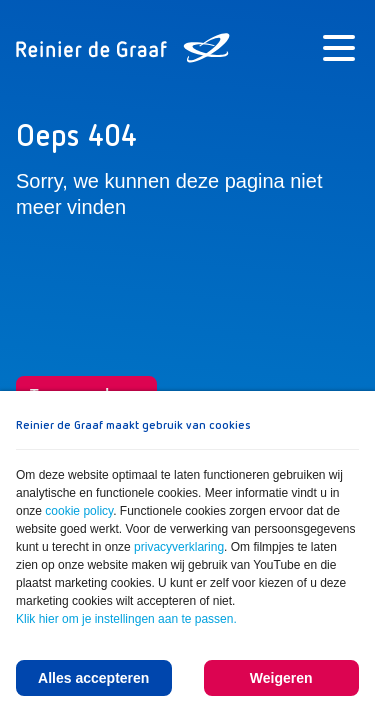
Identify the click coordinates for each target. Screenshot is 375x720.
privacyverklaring (179, 547)
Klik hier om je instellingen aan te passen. (126, 619)
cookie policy (79, 511)
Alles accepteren (93, 678)
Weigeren (281, 678)
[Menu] (339, 48)
